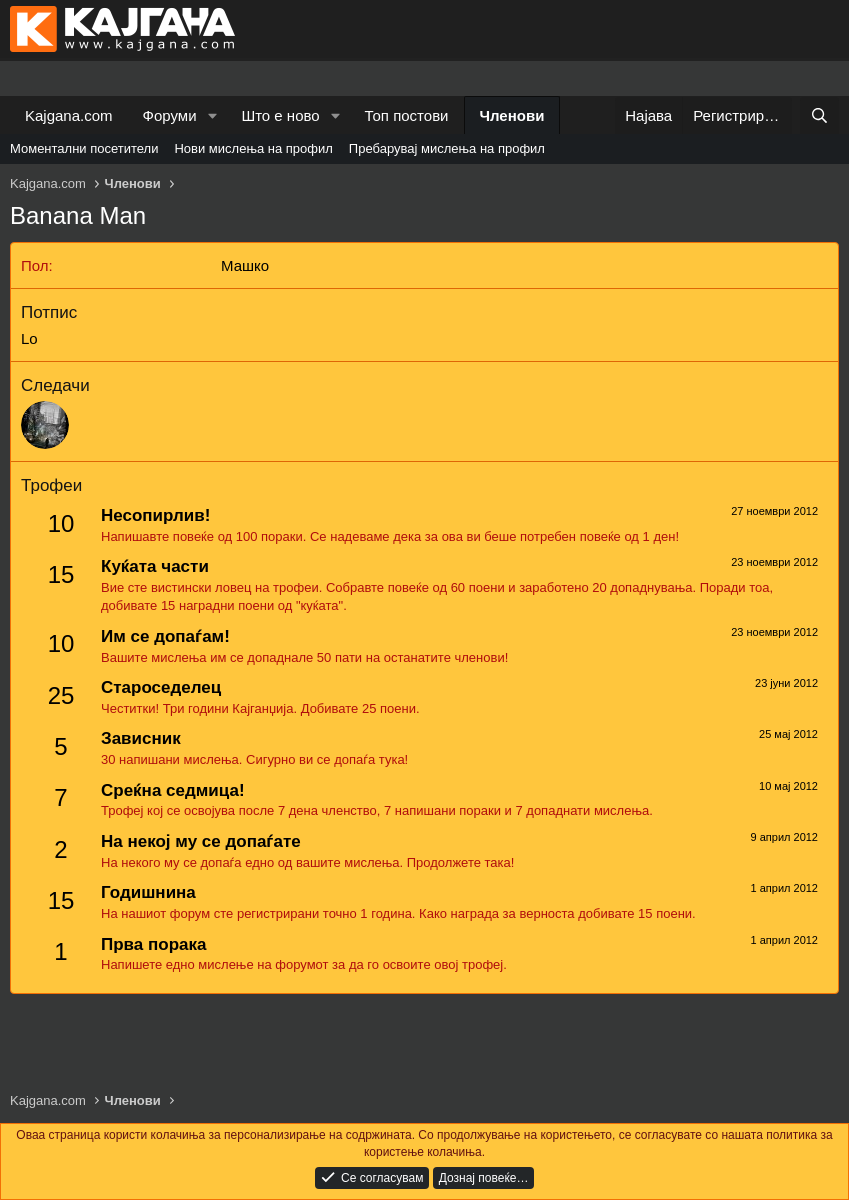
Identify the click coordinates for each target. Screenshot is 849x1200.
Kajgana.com (69, 115)
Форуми (170, 115)
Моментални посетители (84, 148)
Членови (512, 115)
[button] (212, 115)
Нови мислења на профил (253, 148)
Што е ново (280, 115)
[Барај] (819, 115)
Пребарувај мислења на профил (447, 148)
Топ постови (407, 115)
